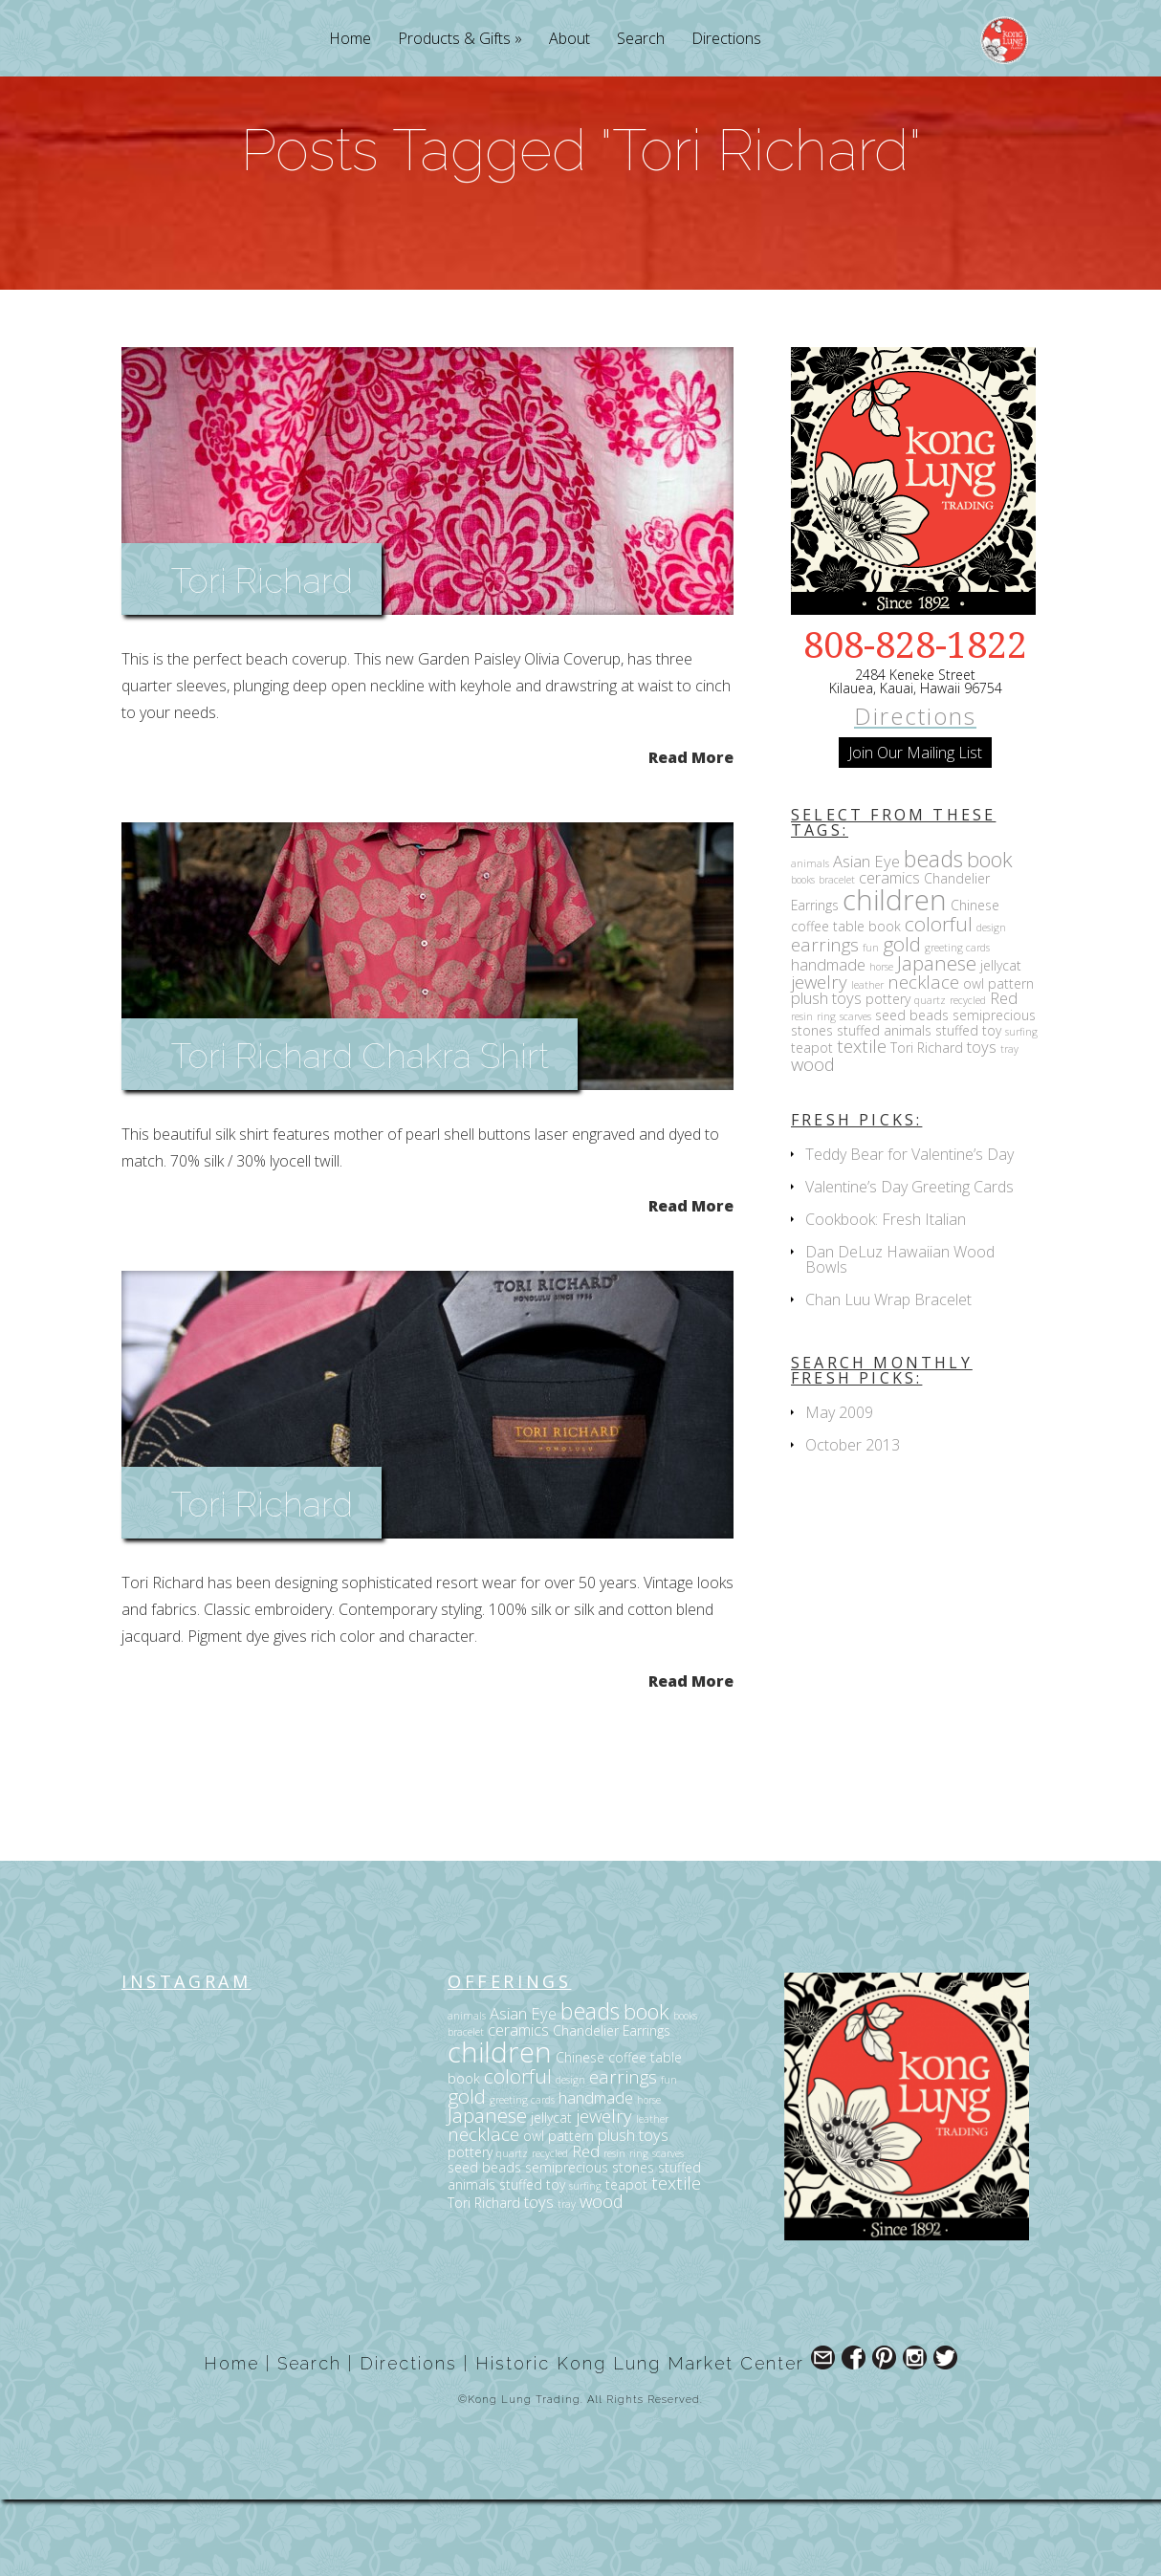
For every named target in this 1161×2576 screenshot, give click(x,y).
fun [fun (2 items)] (871, 1024)
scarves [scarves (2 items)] (855, 1093)
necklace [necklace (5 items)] (923, 1058)
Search (641, 40)
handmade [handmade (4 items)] (828, 1041)
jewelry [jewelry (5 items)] (819, 1058)
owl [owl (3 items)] (973, 1060)
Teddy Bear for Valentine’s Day (909, 1230)
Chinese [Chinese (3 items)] (975, 981)
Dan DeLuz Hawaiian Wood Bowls (900, 1336)
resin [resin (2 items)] (802, 1093)
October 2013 (852, 1521)
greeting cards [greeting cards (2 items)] (957, 1024)
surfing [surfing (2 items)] (1021, 1108)
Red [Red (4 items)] (1004, 1074)
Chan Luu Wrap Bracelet (888, 1375)
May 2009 (839, 1488)
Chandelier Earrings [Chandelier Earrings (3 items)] (611, 2107)
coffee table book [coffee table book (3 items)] (846, 1002)
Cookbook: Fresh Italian (885, 1295)
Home (350, 40)
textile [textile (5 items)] (862, 1122)
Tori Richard (262, 657)
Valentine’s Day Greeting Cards (909, 1263)
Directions (726, 40)
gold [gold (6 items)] (902, 1020)
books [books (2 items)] (803, 956)
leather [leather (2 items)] (867, 1061)
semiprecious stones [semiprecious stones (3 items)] (589, 2244)
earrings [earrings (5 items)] (825, 1021)
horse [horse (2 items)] (881, 1043)
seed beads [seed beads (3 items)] (912, 1091)
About (569, 40)
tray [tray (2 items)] (1009, 1125)
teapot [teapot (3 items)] (812, 1124)
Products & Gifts (454, 40)
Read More (691, 832)
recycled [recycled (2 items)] (968, 1076)
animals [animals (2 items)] (810, 940)
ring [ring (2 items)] (826, 1093)
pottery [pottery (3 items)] (887, 1075)
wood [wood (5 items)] (813, 1140)
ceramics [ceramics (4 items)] (889, 954)
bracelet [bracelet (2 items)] (837, 956)
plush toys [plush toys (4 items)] (826, 1074)
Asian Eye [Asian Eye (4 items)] (866, 938)
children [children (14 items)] (895, 976)
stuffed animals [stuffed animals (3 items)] (884, 1107)
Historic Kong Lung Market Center (639, 2440)
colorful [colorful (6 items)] (939, 1000)
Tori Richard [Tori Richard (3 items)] (926, 1124)
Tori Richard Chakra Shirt (360, 1132)
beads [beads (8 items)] (933, 935)
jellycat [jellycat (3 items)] (1000, 1042)
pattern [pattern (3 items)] (1011, 1060)
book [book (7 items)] (990, 936)
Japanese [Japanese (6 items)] (936, 1039)
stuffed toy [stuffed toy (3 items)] (968, 1107)
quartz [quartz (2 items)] (930, 1076)
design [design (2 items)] (991, 1004)
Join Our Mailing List (915, 829)
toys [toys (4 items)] (982, 1123)
